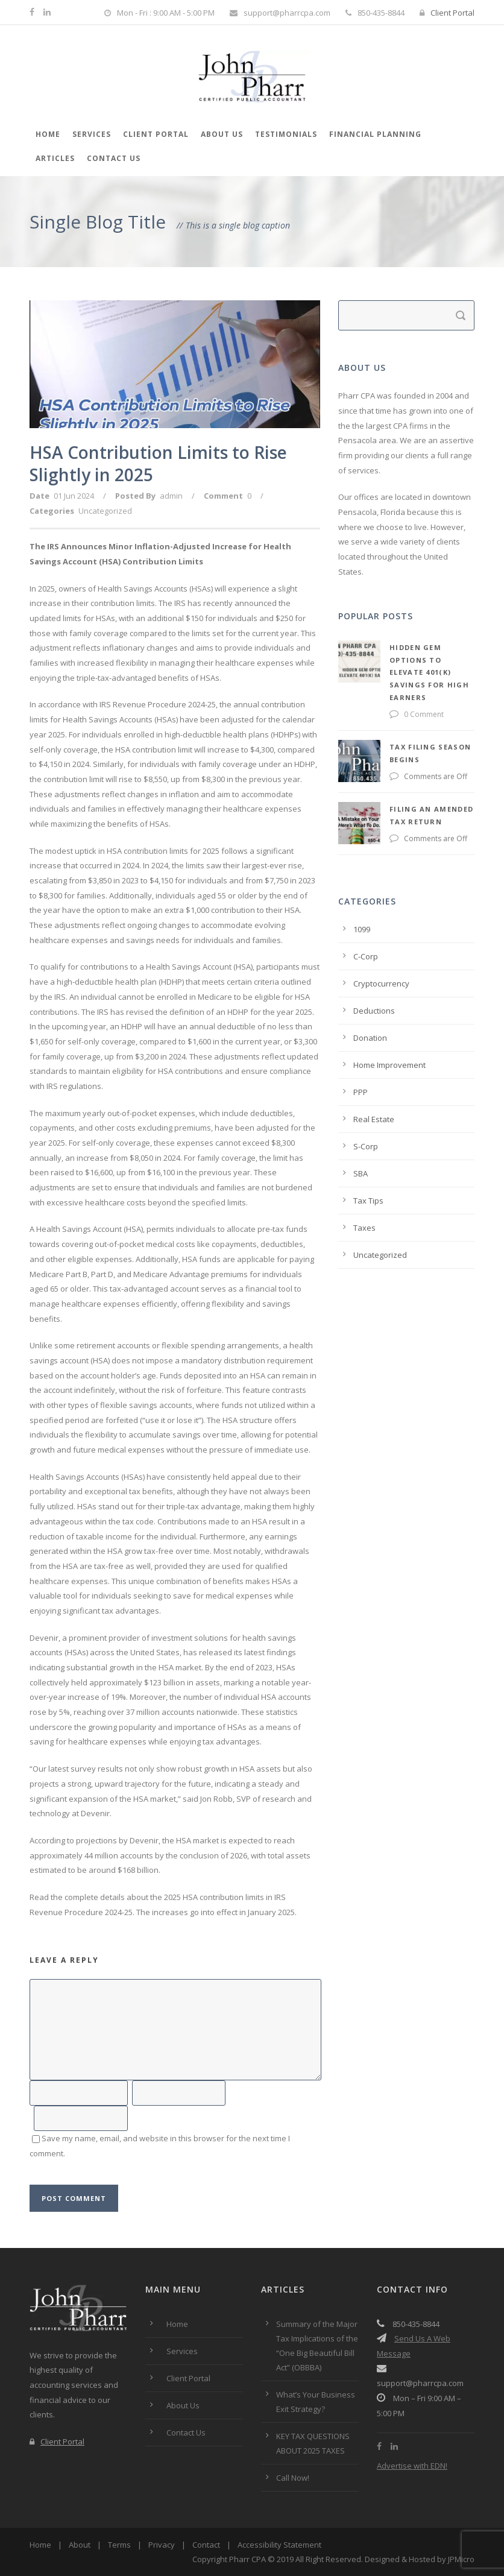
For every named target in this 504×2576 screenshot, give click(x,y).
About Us (222, 134)
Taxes (364, 1189)
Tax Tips (368, 1162)
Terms (119, 2544)
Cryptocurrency (381, 945)
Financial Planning (375, 134)
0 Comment (372, 689)
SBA (360, 1135)
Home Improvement (389, 1026)
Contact (206, 2544)
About (79, 2544)
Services (91, 134)
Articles (55, 158)
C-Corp (365, 918)
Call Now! (292, 2477)
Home (48, 134)
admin (171, 495)
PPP (360, 1054)
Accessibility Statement (279, 2544)
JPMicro (461, 2559)
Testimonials (286, 134)
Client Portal (447, 12)
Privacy (161, 2544)
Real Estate (373, 1081)
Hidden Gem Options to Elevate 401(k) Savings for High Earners (398, 660)
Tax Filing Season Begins (395, 721)
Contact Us (113, 158)
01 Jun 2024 (74, 495)
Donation (370, 999)
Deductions (374, 972)
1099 (361, 891)
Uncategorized (105, 510)
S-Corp (365, 1108)
